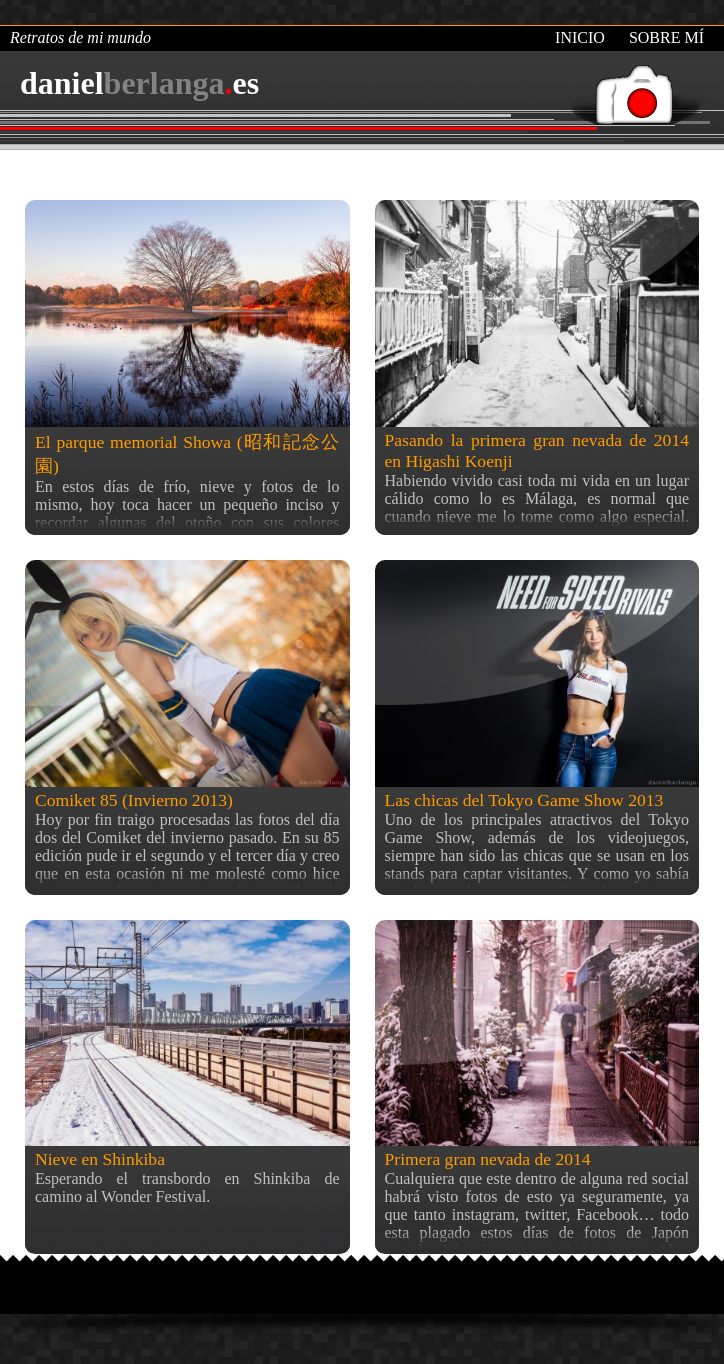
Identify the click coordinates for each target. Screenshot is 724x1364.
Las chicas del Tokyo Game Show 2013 (524, 800)
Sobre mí (666, 37)
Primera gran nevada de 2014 (488, 1159)
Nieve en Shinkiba (100, 1159)
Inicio (580, 37)
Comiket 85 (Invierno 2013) (134, 800)
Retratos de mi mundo (80, 37)
